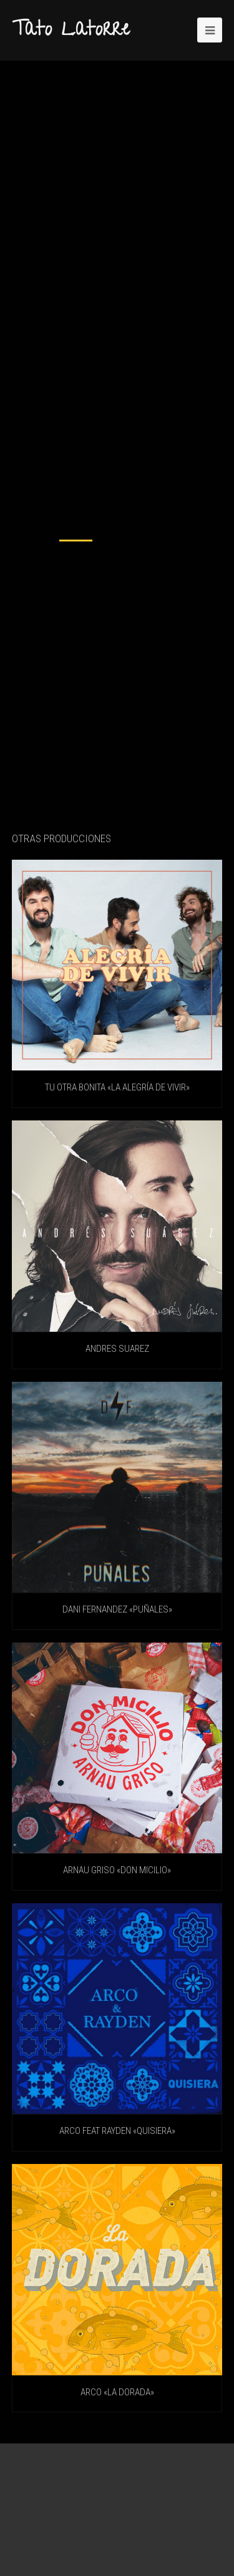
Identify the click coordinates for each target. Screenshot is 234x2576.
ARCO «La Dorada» (117, 2392)
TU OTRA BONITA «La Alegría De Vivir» (117, 1087)
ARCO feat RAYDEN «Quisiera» (117, 2130)
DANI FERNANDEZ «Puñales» (117, 1609)
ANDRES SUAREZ (117, 1348)
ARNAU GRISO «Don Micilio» (117, 1870)
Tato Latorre (71, 31)
